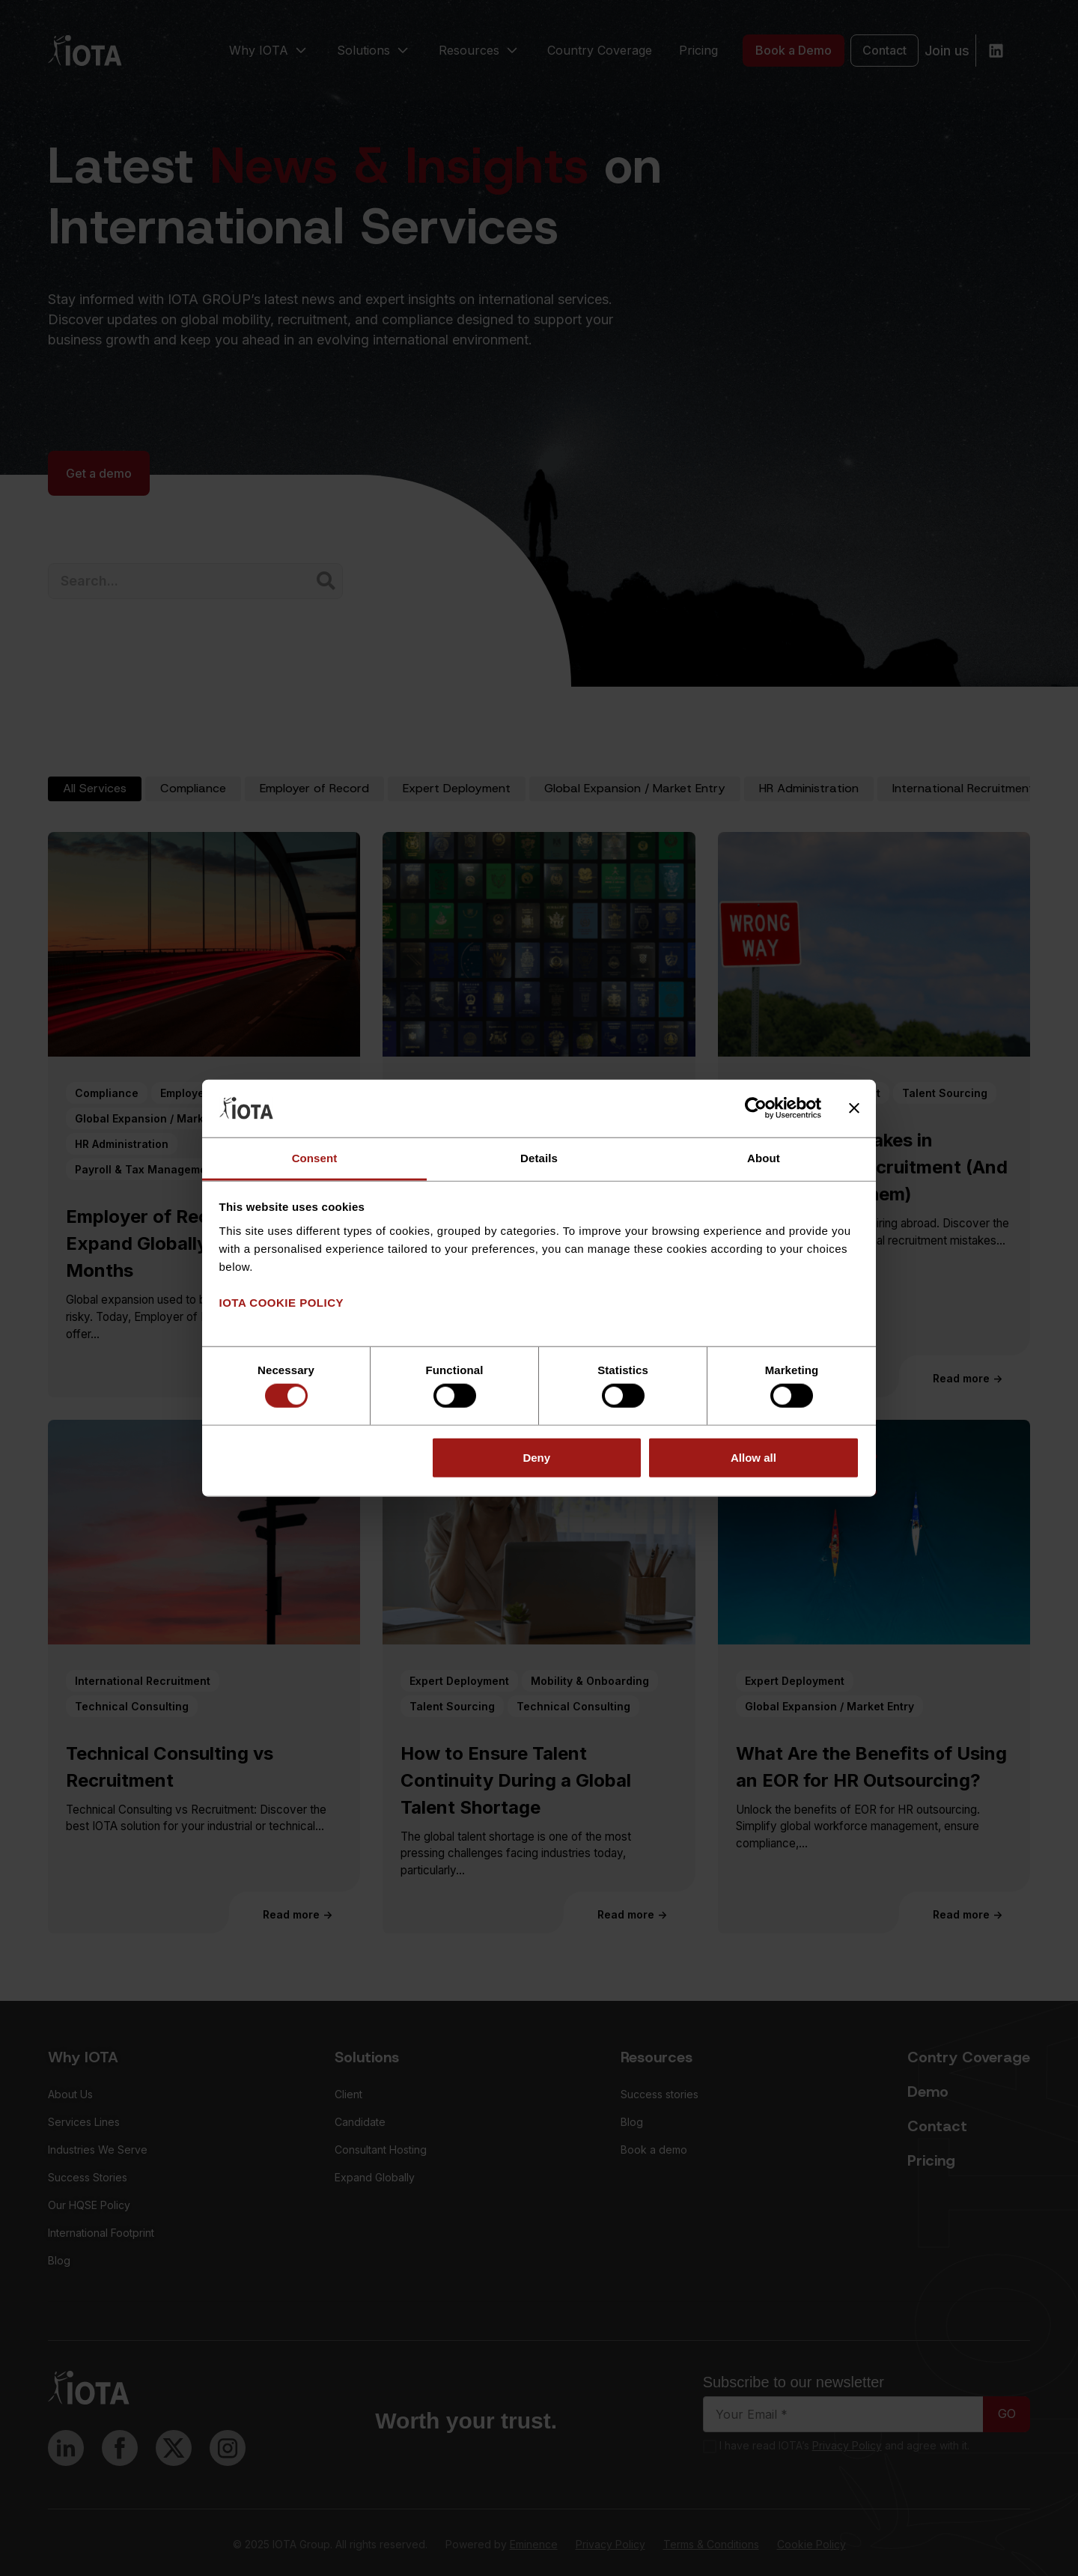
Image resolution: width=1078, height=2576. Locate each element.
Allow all (753, 1456)
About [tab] (763, 1158)
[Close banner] (854, 1108)
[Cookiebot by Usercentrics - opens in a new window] (755, 1108)
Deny (536, 1456)
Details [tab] (539, 1158)
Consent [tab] (315, 1158)
